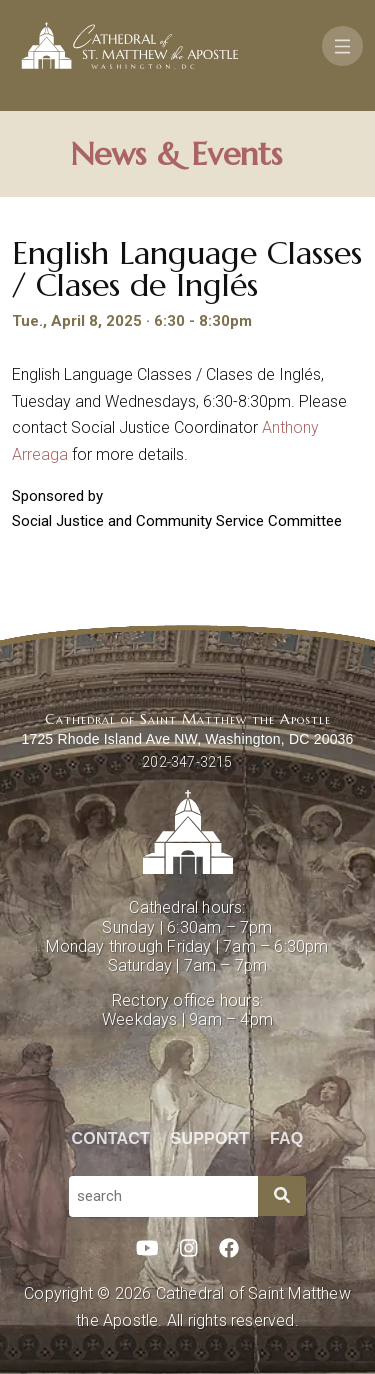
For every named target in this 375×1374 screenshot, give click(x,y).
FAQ (287, 1138)
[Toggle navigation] (342, 46)
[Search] (282, 1196)
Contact (111, 1138)
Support (210, 1138)
